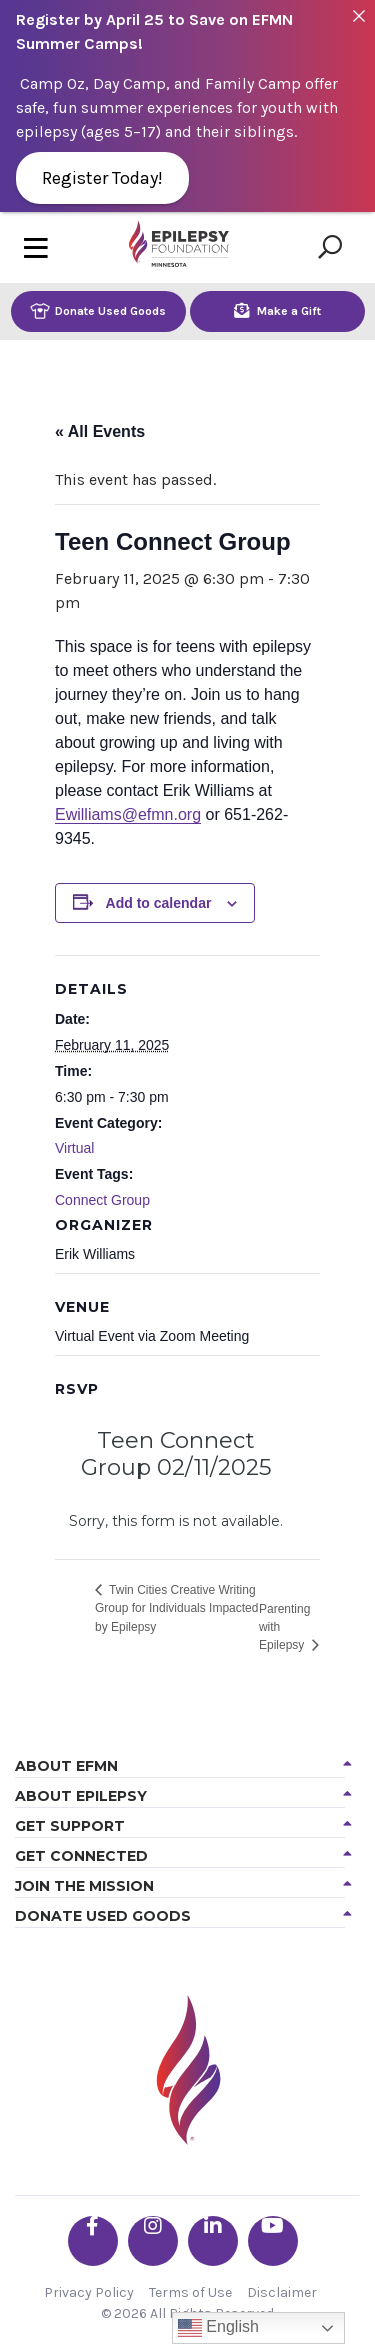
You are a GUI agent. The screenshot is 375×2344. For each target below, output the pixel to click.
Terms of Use (190, 2292)
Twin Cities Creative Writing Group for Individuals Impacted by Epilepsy (176, 1608)
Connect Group (102, 1200)
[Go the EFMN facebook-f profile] (93, 2241)
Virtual (74, 1148)
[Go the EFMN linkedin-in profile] (213, 2241)
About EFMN (66, 1766)
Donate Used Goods (98, 310)
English (218, 2328)
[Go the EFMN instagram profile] (153, 2241)
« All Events (100, 431)
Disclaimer (282, 2292)
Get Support (70, 1826)
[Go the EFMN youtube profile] (273, 2241)
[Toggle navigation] (36, 247)
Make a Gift (277, 310)
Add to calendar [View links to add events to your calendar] (159, 903)
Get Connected (81, 1856)
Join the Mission (84, 1886)
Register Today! (102, 178)
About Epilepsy (81, 1796)
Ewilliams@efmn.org (128, 814)
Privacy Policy (89, 2292)
